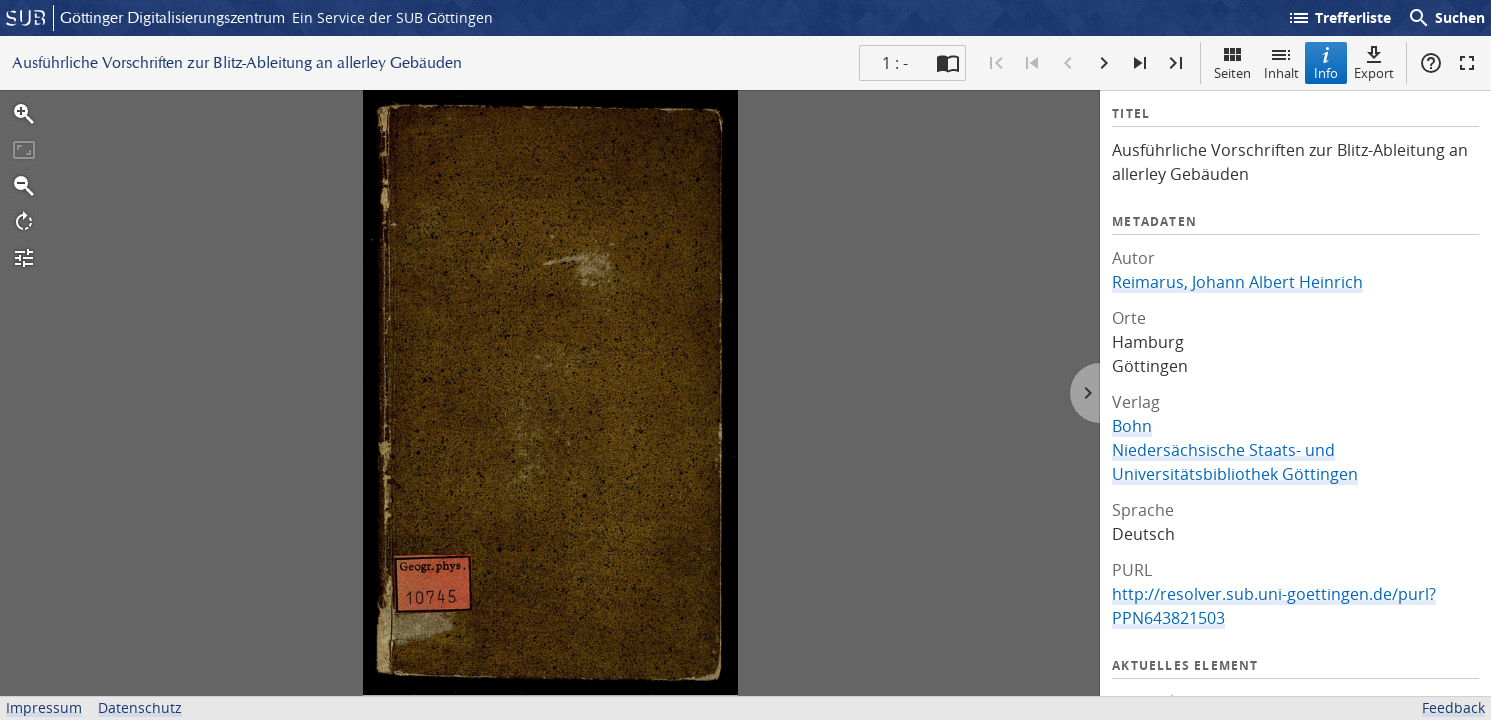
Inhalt (1281, 62)
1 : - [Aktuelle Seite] (895, 63)
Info (1326, 62)
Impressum (44, 707)
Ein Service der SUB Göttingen (392, 17)
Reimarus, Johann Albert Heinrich (1237, 282)
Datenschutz (140, 707)
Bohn (1132, 426)
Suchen (1446, 18)
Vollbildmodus (1467, 63)
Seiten (1232, 62)
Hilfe (1431, 63)
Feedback (1453, 707)
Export (1374, 62)
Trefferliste (1339, 18)
